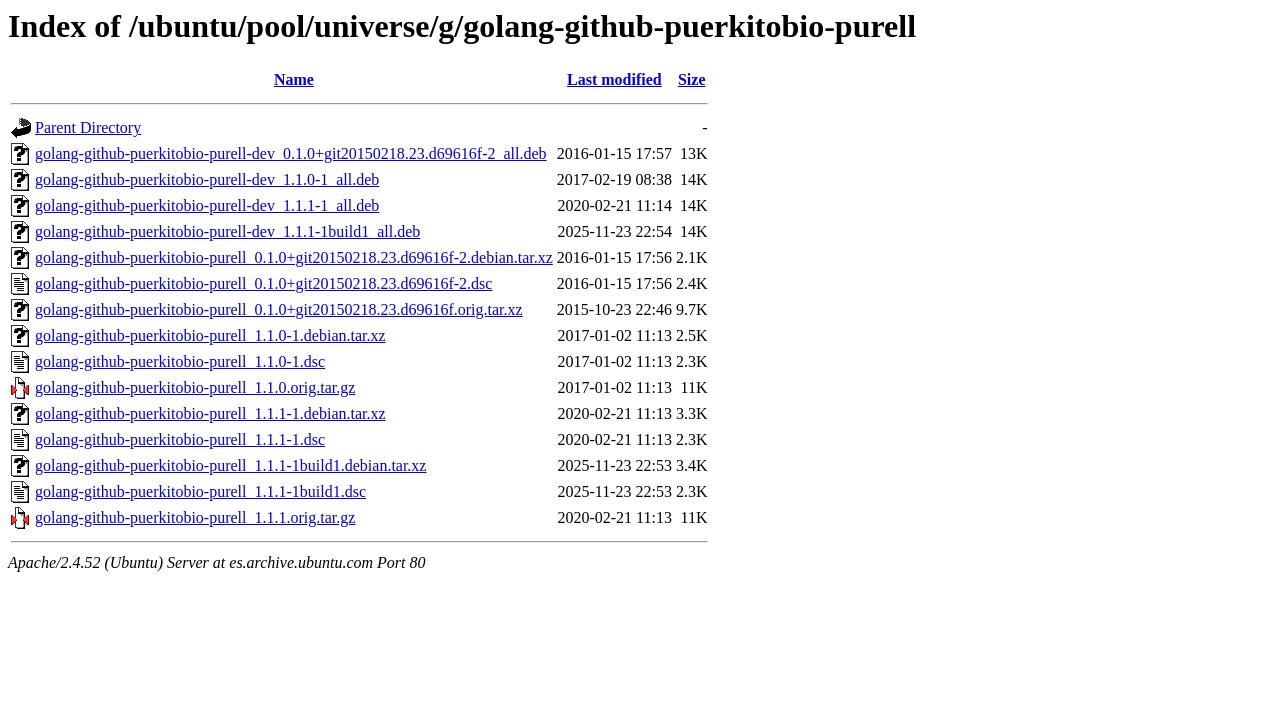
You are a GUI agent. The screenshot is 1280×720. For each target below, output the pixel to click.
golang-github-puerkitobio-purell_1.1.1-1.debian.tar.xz (210, 413)
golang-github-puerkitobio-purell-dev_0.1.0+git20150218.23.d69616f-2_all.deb (291, 153)
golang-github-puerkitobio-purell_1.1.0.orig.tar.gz (195, 387)
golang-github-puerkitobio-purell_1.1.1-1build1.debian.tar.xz (230, 465)
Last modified (614, 79)
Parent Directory (88, 127)
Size (692, 79)
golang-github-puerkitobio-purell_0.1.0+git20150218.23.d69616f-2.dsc (263, 283)
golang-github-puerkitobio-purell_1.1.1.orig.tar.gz (195, 517)
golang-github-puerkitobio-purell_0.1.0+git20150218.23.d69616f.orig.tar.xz (279, 309)
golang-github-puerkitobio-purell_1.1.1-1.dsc (180, 439)
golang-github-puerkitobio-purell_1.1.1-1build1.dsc (200, 491)
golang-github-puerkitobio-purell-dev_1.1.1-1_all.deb (207, 205)
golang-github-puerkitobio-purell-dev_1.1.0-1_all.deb (207, 179)
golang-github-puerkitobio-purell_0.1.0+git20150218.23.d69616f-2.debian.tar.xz (294, 257)
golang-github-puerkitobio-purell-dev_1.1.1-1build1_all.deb (227, 231)
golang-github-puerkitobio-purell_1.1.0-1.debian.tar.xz (210, 335)
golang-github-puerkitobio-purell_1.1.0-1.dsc (180, 361)
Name (294, 79)
